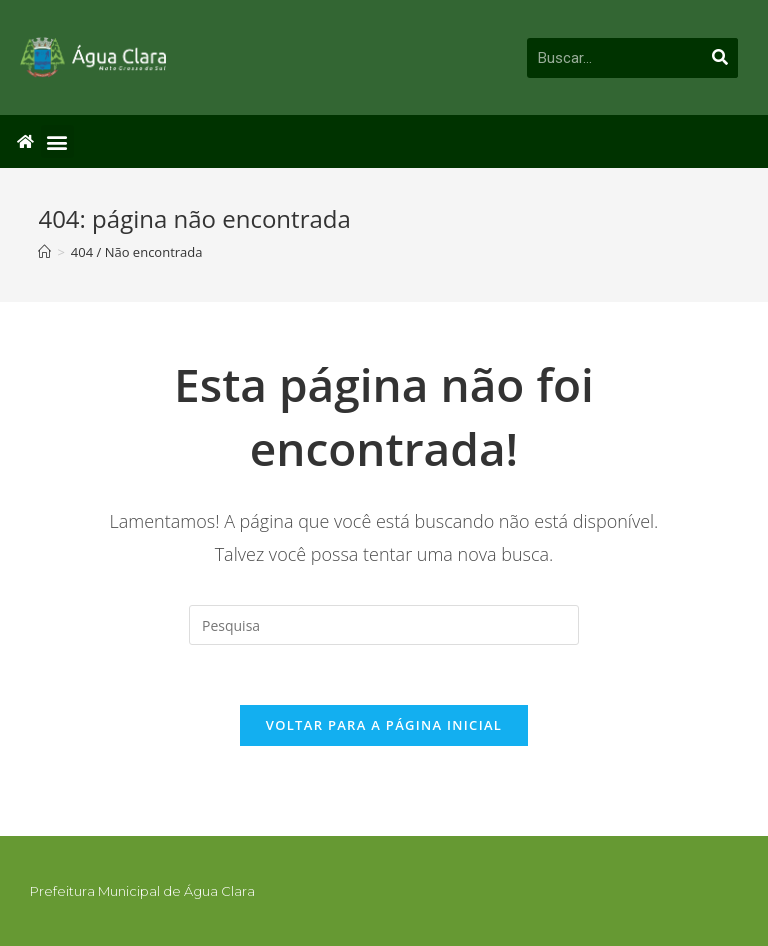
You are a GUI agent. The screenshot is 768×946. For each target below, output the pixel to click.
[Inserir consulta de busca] (384, 625)
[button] (57, 141)
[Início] (44, 252)
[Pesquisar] (721, 58)
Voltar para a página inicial (384, 725)
